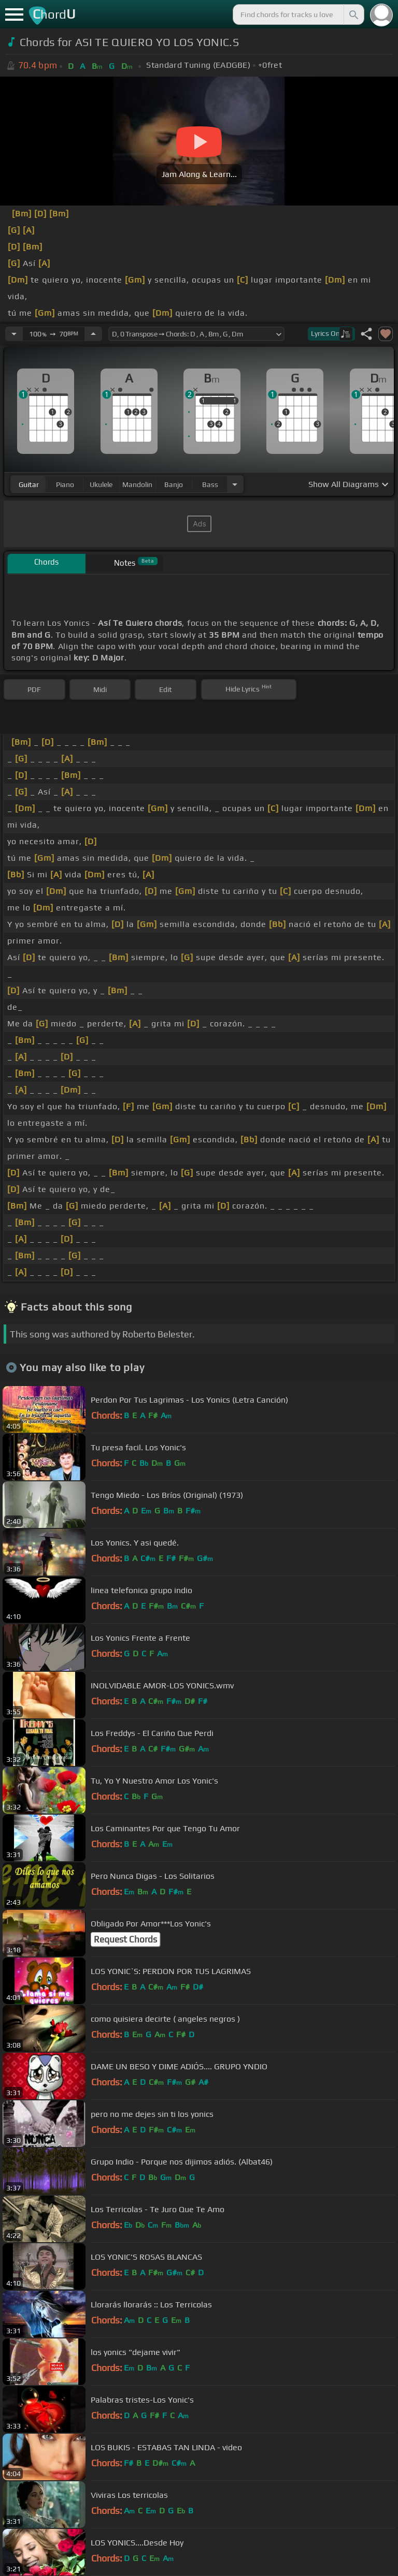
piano (65, 484)
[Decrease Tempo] (14, 334)
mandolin (137, 484)
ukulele (101, 484)
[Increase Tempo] (93, 334)
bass (210, 484)
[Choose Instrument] (235, 484)
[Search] (353, 14)
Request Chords (125, 1939)
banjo (173, 484)
